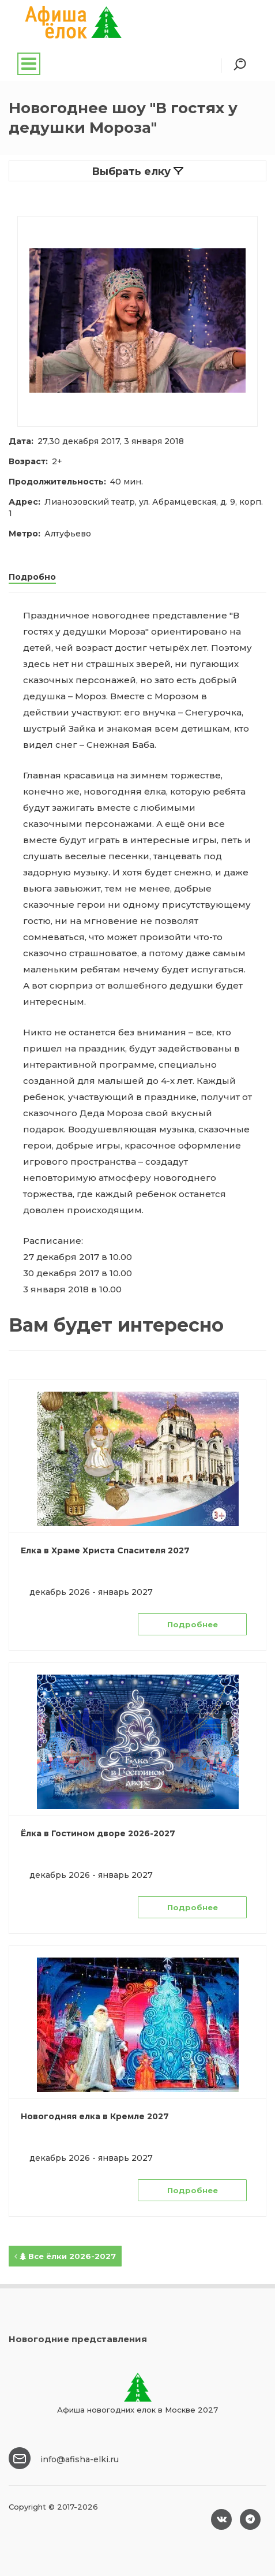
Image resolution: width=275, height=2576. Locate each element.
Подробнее (192, 1624)
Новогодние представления (78, 2338)
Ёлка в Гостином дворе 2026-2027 (98, 1833)
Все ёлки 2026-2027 (65, 2256)
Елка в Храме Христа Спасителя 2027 (105, 1550)
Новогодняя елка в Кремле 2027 (95, 2116)
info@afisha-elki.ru (79, 2459)
